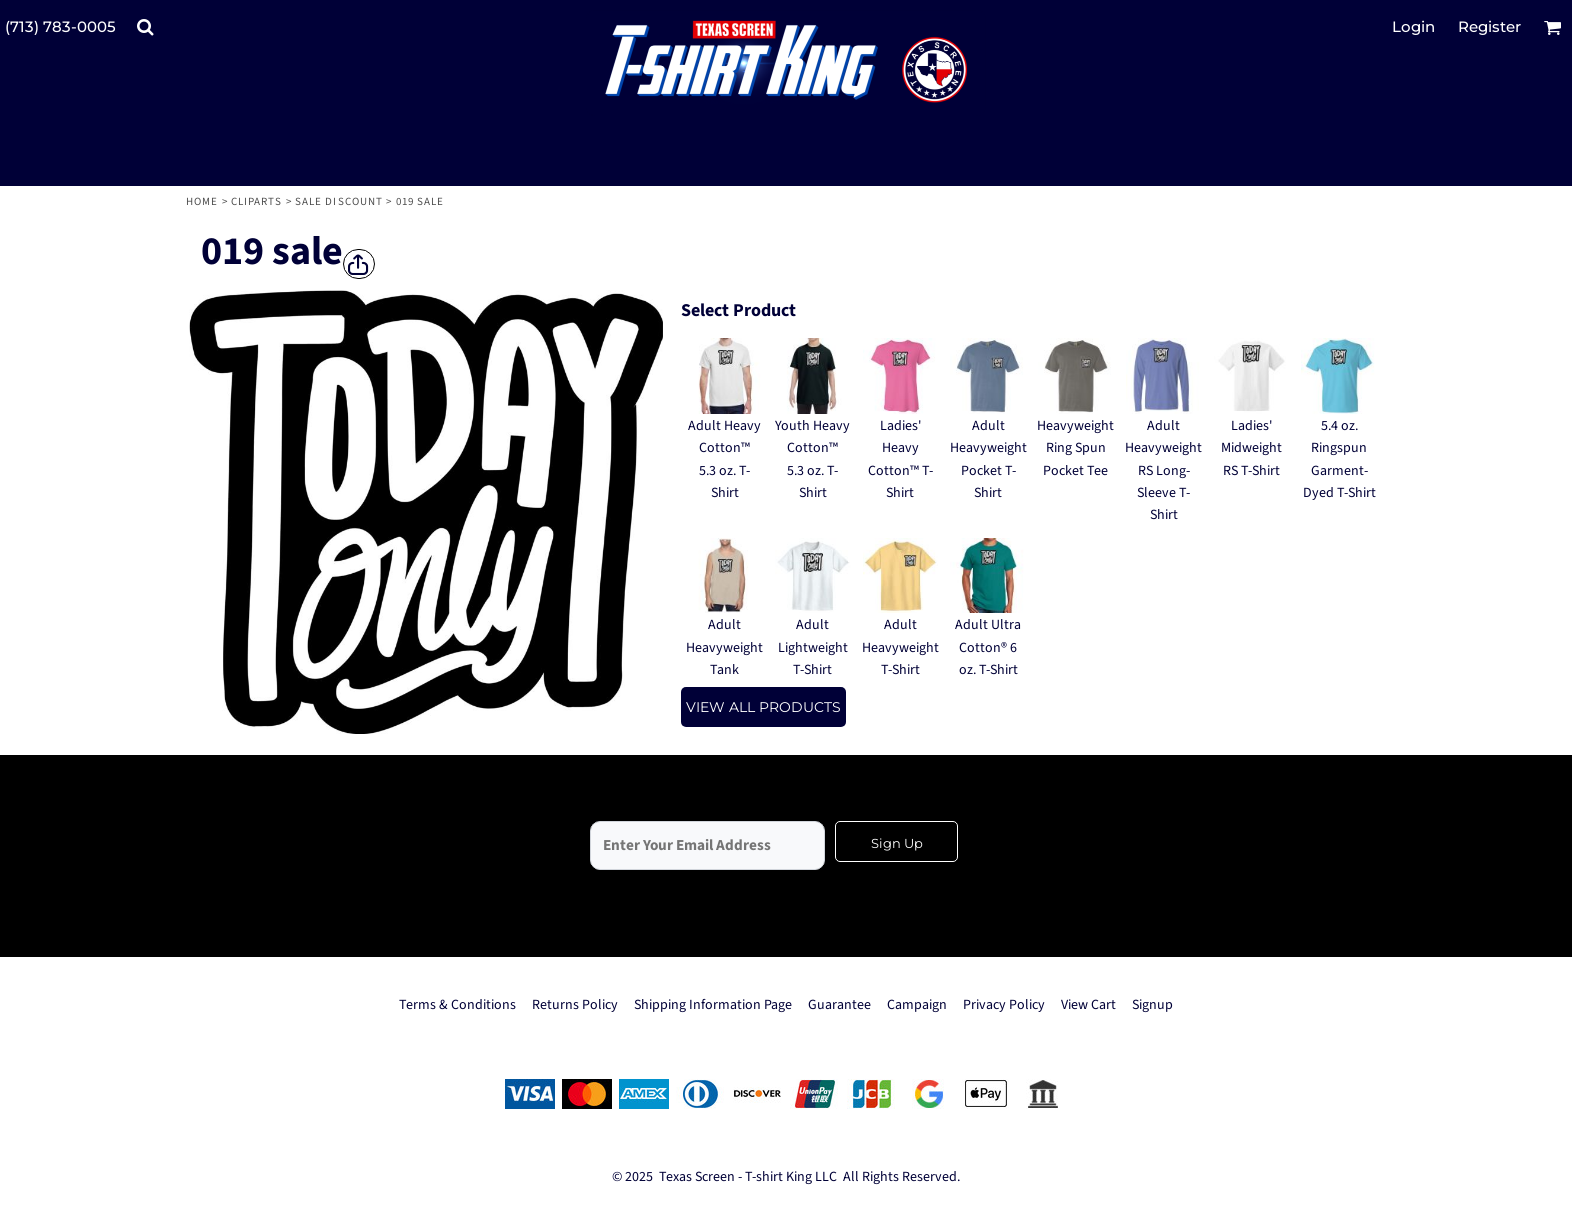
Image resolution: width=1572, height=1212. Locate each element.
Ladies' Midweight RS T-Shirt (1251, 448)
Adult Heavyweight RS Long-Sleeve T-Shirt (1163, 471)
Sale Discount (339, 201)
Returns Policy (575, 1005)
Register (1489, 26)
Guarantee (839, 1005)
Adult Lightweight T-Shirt (813, 647)
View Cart (1088, 1005)
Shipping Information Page (713, 1005)
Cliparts (257, 201)
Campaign (917, 1005)
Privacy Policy (1004, 1005)
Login (1413, 26)
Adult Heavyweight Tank (724, 647)
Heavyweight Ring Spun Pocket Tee (1075, 448)
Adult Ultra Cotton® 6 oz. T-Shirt (988, 647)
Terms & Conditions (457, 1005)
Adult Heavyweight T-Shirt (900, 647)
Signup (1152, 1005)
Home (202, 201)
